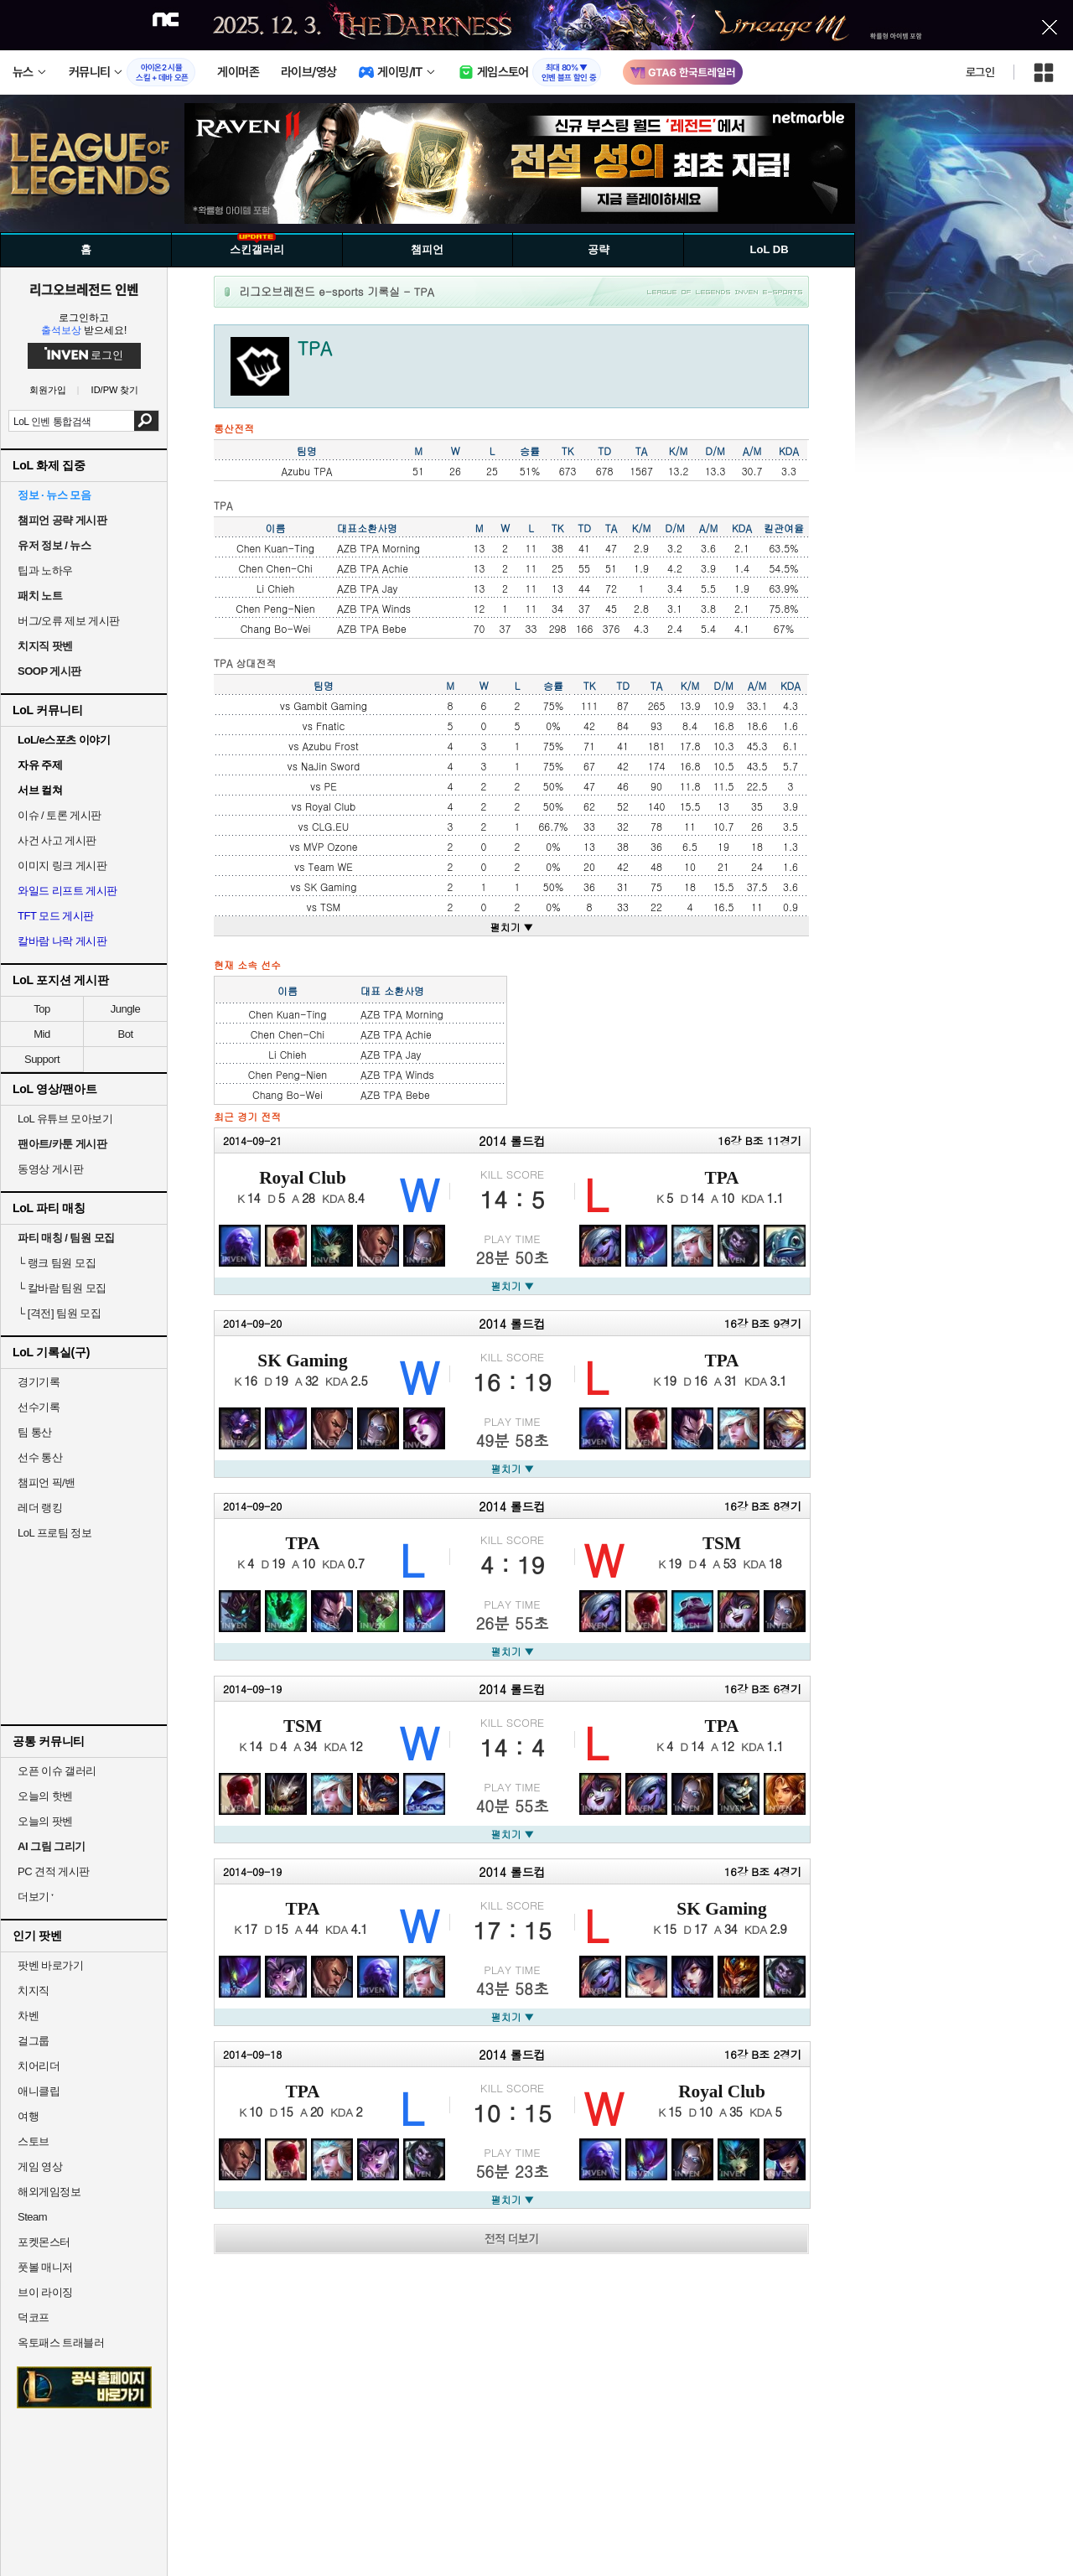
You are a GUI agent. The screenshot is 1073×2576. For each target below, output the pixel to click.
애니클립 (39, 2091)
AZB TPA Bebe (372, 628)
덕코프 (33, 2317)
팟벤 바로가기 (50, 1965)
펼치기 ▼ (511, 927)
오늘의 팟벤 (45, 1821)
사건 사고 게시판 (57, 840)
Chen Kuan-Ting (275, 548)
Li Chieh (275, 588)
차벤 (28, 2015)
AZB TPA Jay (367, 588)
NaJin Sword (330, 766)
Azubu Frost (331, 746)
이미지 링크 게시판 (62, 865)
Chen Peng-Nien (275, 608)
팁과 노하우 (45, 570)
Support (42, 1059)
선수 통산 (40, 1457)
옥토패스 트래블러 (61, 2342)
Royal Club (330, 806)
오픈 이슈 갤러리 (57, 1770)
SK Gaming (330, 886)
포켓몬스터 (44, 2242)
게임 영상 (40, 2166)
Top (41, 1009)
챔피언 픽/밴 (46, 1482)
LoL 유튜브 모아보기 (65, 1118)
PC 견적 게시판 (54, 1871)
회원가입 (47, 390)
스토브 (33, 2141)
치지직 (33, 1990)
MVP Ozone (330, 846)
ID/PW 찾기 (115, 390)
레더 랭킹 (40, 1507)
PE (330, 786)
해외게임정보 (49, 2191)
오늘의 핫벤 (45, 1796)
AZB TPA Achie (372, 568)
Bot (124, 1034)
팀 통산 (35, 1432)
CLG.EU (330, 826)
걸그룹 (33, 2040)
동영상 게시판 (50, 1169)
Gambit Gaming (330, 705)
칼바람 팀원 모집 (62, 1288)
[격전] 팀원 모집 (59, 1313)
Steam (32, 2216)
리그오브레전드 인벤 (83, 289)
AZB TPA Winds (374, 608)
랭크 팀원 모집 (57, 1262)
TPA (721, 1178)
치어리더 (39, 2065)
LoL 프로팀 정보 (54, 1532)
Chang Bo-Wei (276, 628)
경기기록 (39, 1381)
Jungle (125, 1009)
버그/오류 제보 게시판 (69, 620)
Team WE (330, 866)
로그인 (980, 72)
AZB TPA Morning (378, 548)
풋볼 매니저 (45, 2267)
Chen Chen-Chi (275, 568)
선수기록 (39, 1407)
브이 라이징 (45, 2292)
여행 (28, 2116)
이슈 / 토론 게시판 (59, 815)
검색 (146, 421)
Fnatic (330, 725)
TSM (330, 906)
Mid (41, 1034)
